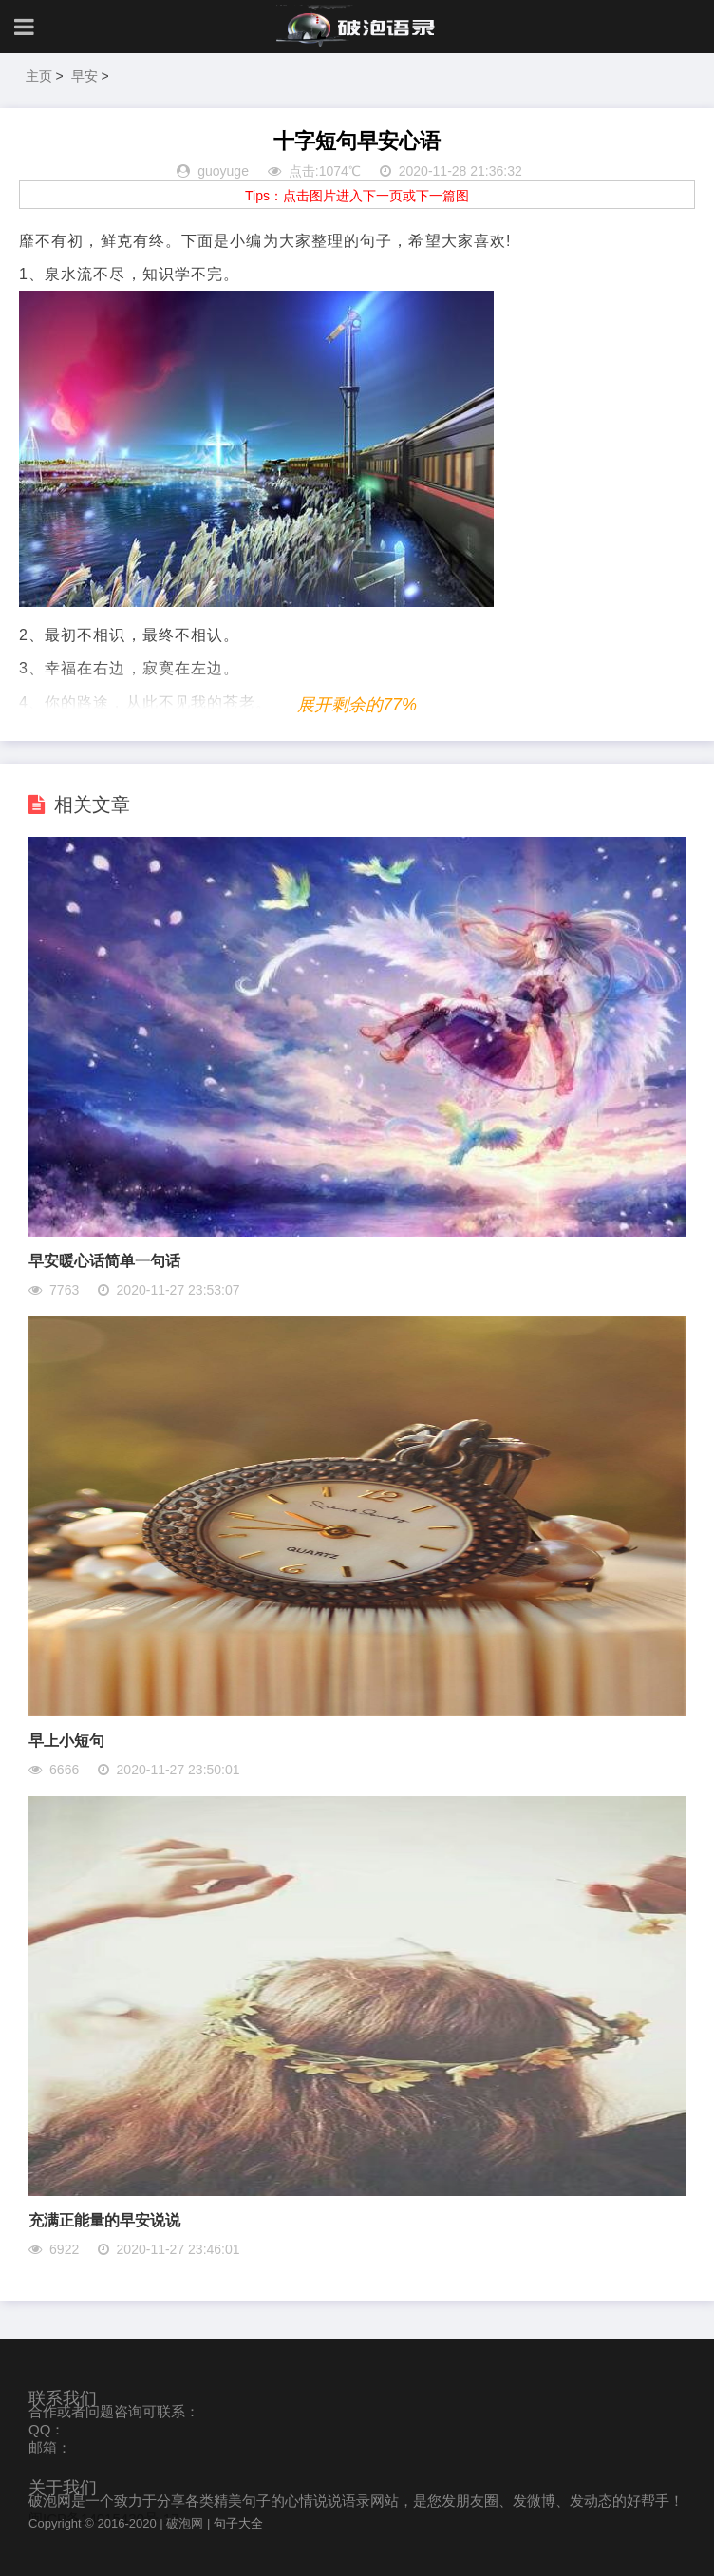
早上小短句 (66, 1741)
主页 (39, 76)
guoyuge (223, 171)
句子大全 (238, 2523)
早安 (84, 76)
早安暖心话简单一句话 (104, 1261)
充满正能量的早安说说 (104, 2220)
